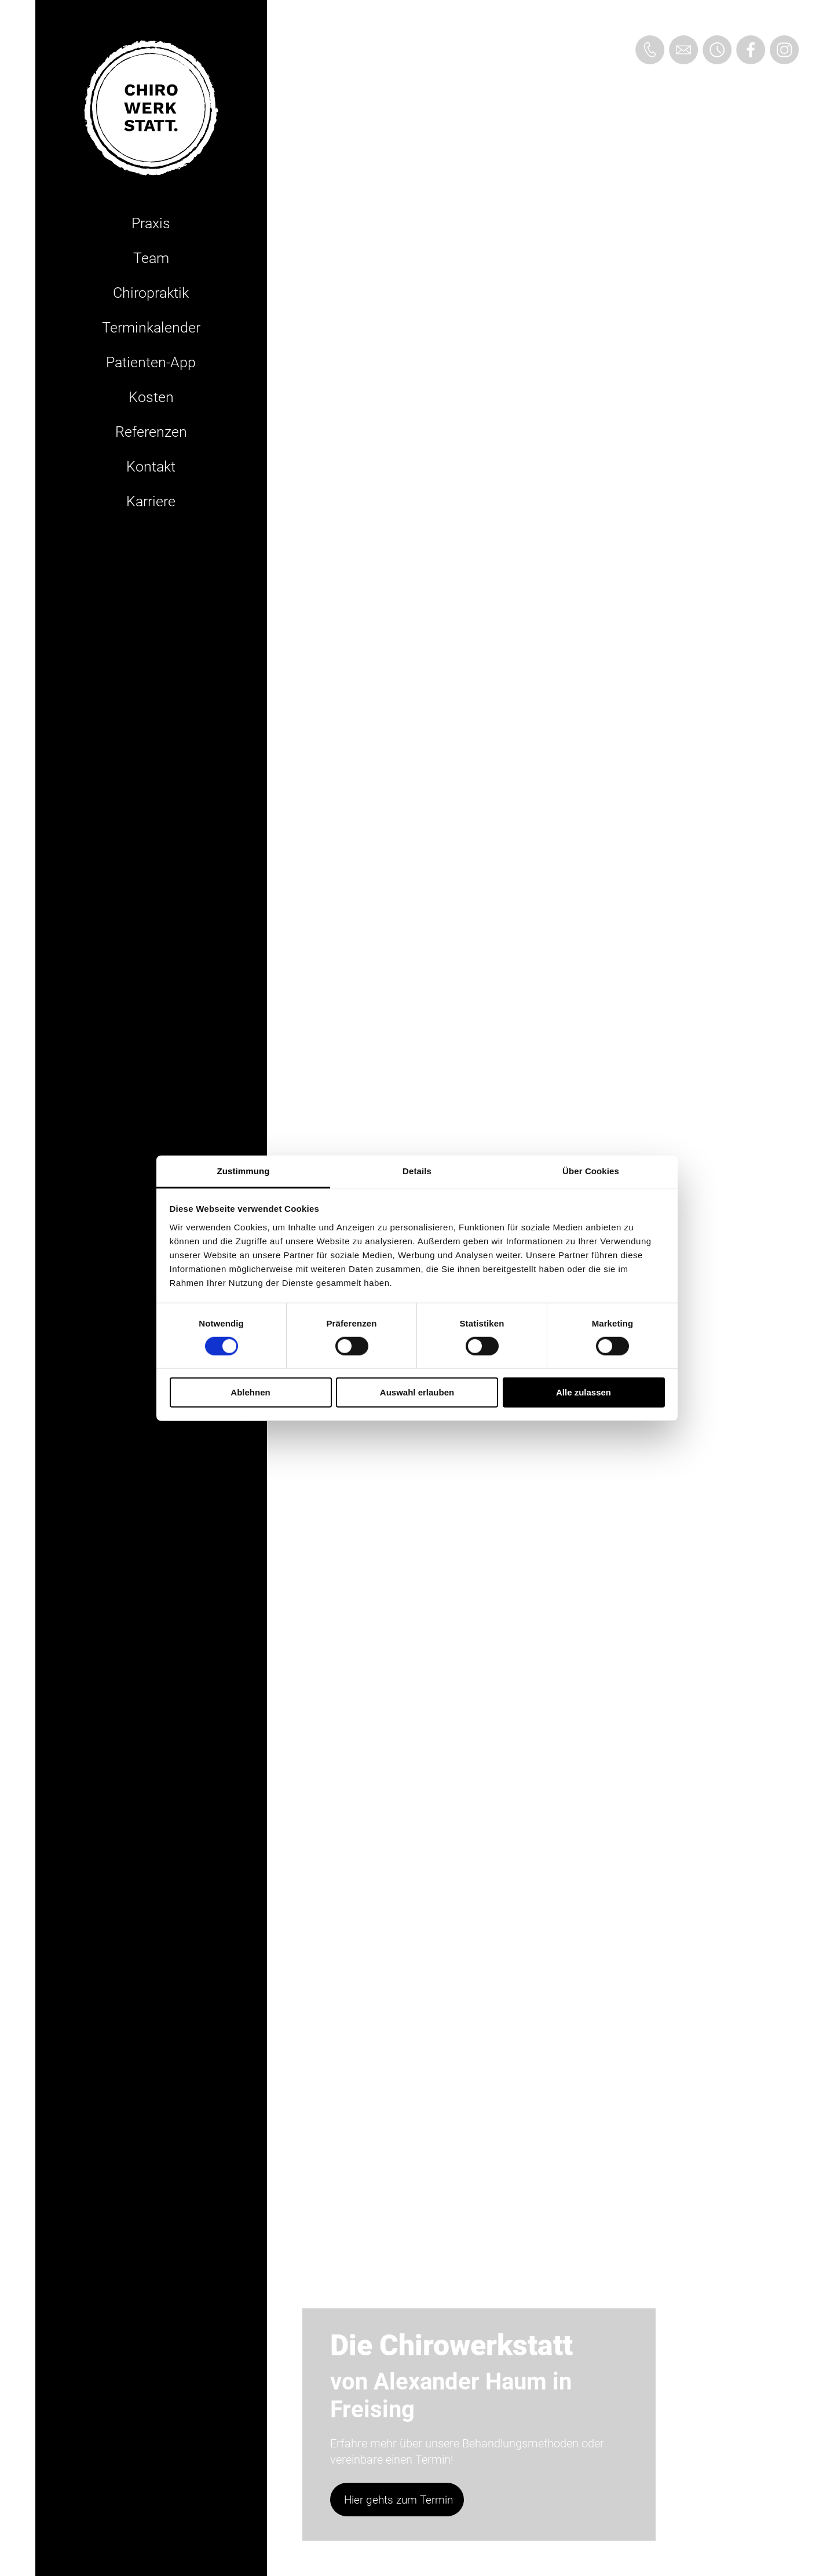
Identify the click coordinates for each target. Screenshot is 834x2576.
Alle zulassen (583, 1392)
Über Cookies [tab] (590, 1170)
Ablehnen (250, 1392)
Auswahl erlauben (417, 1392)
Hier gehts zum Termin (398, 2499)
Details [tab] (417, 1170)
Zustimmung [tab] (243, 1170)
